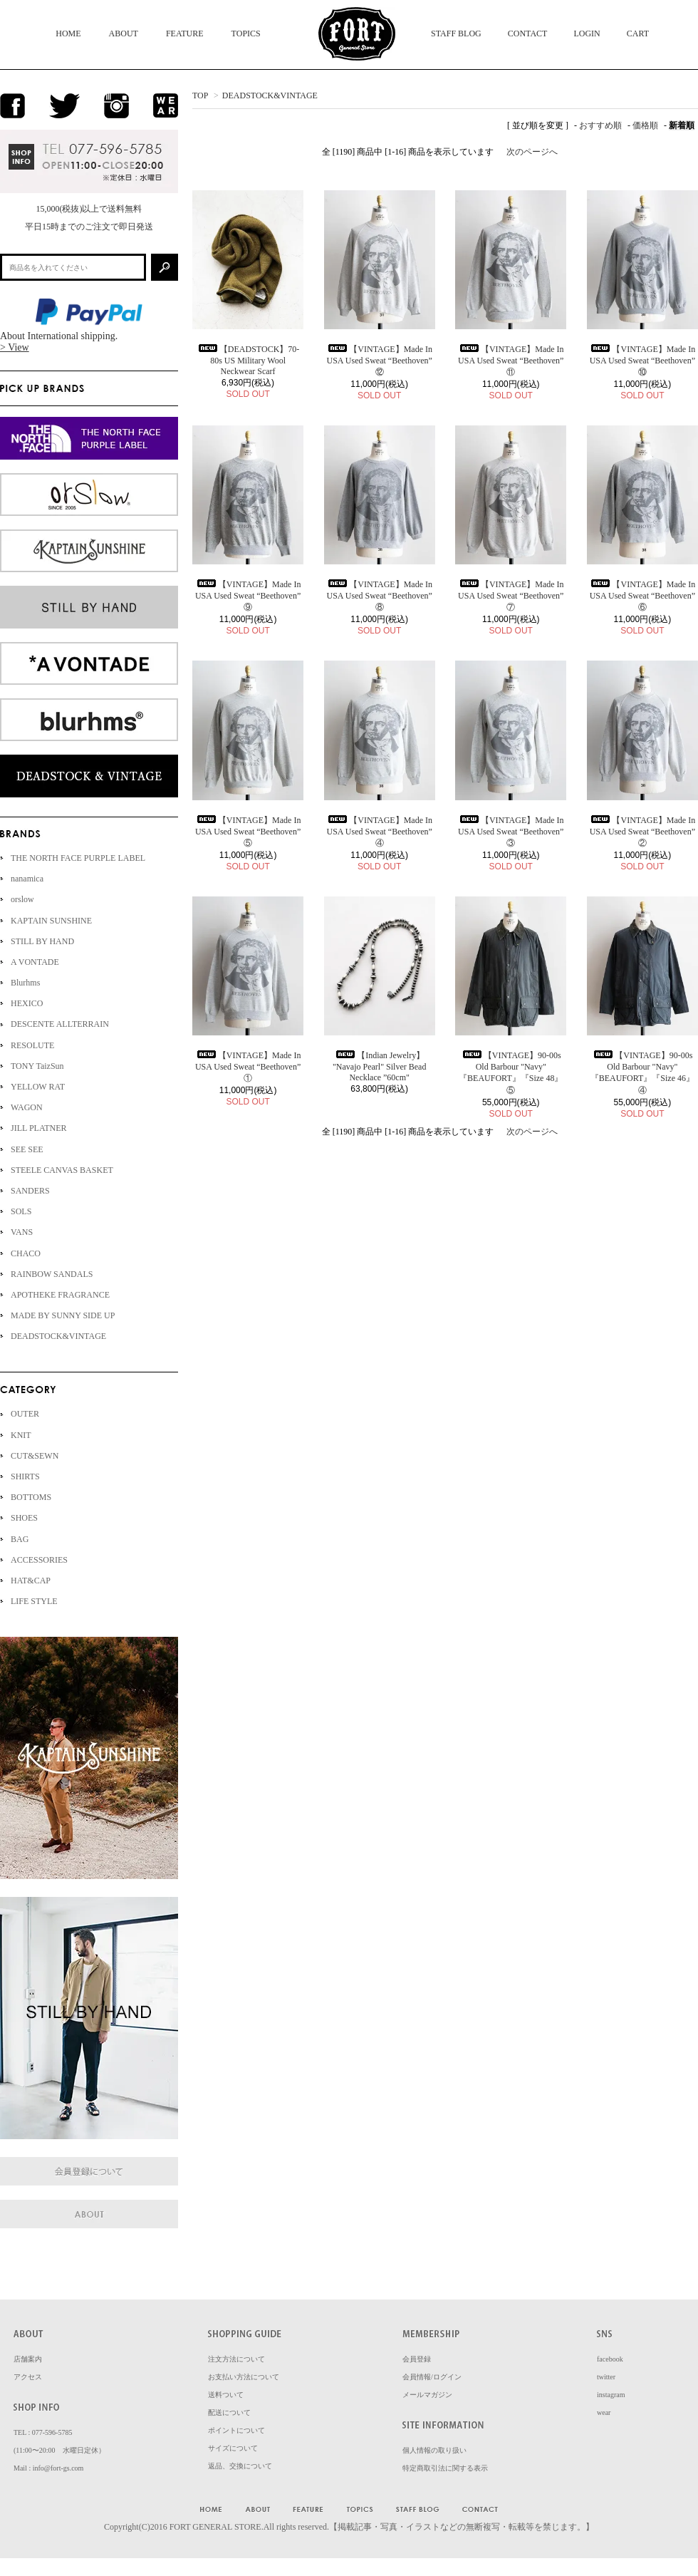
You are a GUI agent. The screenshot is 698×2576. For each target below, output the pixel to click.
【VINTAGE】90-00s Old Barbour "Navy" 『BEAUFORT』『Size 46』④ (642, 1072)
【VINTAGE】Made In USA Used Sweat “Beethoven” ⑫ (379, 360)
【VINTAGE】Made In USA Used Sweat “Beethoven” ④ (379, 831)
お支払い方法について (243, 2377)
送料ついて (226, 2395)
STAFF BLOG (456, 33)
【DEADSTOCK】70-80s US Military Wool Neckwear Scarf (248, 360)
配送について (229, 2412)
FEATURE (185, 33)
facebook (610, 2359)
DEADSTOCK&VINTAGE (270, 95)
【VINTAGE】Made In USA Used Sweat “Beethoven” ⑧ (379, 595)
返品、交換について (240, 2466)
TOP (200, 95)
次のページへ (532, 152)
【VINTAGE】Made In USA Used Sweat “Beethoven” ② (642, 831)
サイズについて (233, 2448)
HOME (68, 33)
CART (638, 33)
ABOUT (123, 33)
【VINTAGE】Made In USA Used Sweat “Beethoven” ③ (511, 831)
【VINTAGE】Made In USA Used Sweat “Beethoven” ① (248, 1066)
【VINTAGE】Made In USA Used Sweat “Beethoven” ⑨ (248, 595)
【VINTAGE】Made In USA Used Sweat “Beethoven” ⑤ (248, 831)
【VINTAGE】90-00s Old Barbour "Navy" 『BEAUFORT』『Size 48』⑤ (511, 1072)
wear (603, 2412)
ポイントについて (236, 2430)
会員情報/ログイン (432, 2377)
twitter (606, 2377)
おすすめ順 (600, 125)
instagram (611, 2395)
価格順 (645, 125)
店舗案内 (28, 2359)
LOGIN (586, 33)
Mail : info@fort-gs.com (48, 2468)
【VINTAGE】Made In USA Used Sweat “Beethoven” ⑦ (511, 595)
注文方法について (236, 2359)
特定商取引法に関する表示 (445, 2468)
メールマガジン (427, 2395)
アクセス (28, 2377)
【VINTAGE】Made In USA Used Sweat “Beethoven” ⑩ (642, 360)
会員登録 (416, 2359)
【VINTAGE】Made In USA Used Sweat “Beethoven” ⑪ (511, 360)
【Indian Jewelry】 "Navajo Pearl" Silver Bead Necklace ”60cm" (379, 1066)
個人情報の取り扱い (434, 2450)
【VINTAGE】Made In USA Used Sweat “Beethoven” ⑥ (642, 595)
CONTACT (528, 33)
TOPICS (246, 33)
